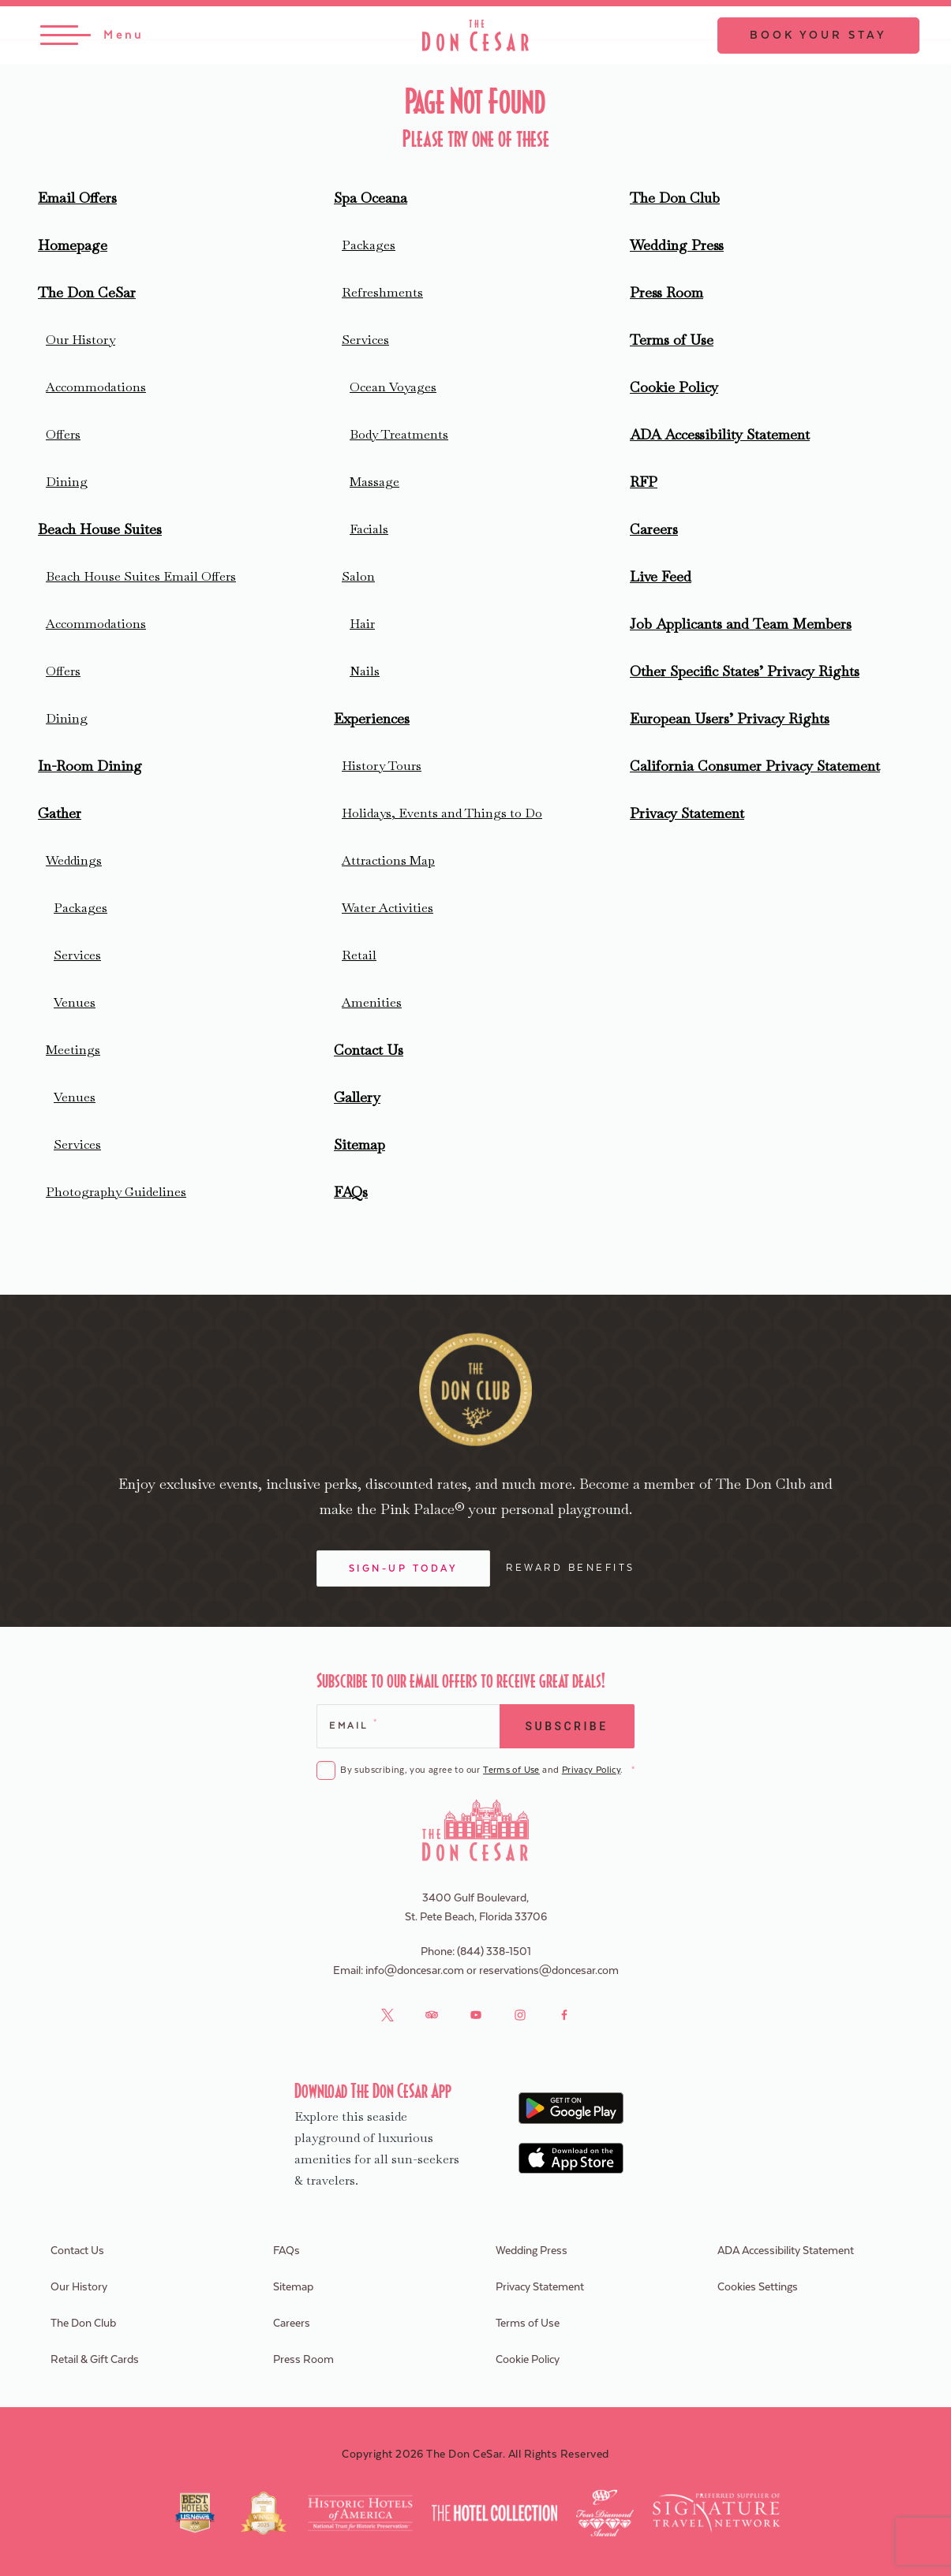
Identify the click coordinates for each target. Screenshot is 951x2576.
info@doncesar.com (414, 1971)
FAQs (351, 1192)
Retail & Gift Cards (95, 2360)
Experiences (372, 718)
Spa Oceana (370, 198)
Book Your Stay (818, 35)
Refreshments (382, 292)
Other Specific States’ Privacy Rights (744, 671)
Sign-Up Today (404, 1568)
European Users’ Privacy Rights (729, 718)
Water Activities (387, 907)
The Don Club (675, 198)
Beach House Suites (100, 529)
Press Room (666, 292)
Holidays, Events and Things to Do (442, 813)
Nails (365, 671)
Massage (374, 481)
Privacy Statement (687, 813)
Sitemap (359, 1144)
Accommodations (96, 387)
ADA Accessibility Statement (720, 434)
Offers (63, 434)
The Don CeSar (87, 292)
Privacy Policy (591, 1770)
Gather (59, 813)
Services (77, 955)
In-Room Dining (90, 766)
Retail (359, 955)
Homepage (72, 245)
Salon (358, 576)
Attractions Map (388, 860)
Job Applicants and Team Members (741, 624)
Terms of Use (671, 340)
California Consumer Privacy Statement (755, 766)
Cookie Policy (674, 387)
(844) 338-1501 (494, 1952)
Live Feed (660, 576)
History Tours (381, 765)
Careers (654, 529)
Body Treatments (399, 434)
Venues (74, 1002)
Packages (80, 907)
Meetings (73, 1049)
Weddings (74, 860)
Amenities (372, 1002)
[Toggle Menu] (92, 35)
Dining (67, 481)
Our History (80, 339)
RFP (643, 482)
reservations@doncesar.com (549, 1971)
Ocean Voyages (393, 387)
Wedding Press (677, 245)
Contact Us (368, 1050)
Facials (369, 529)
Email (352, 1724)
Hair (362, 623)
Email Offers (77, 198)
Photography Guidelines (116, 1191)
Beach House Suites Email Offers (141, 576)
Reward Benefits (570, 1567)
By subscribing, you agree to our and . (487, 1771)
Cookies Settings (757, 2287)
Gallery (357, 1097)
